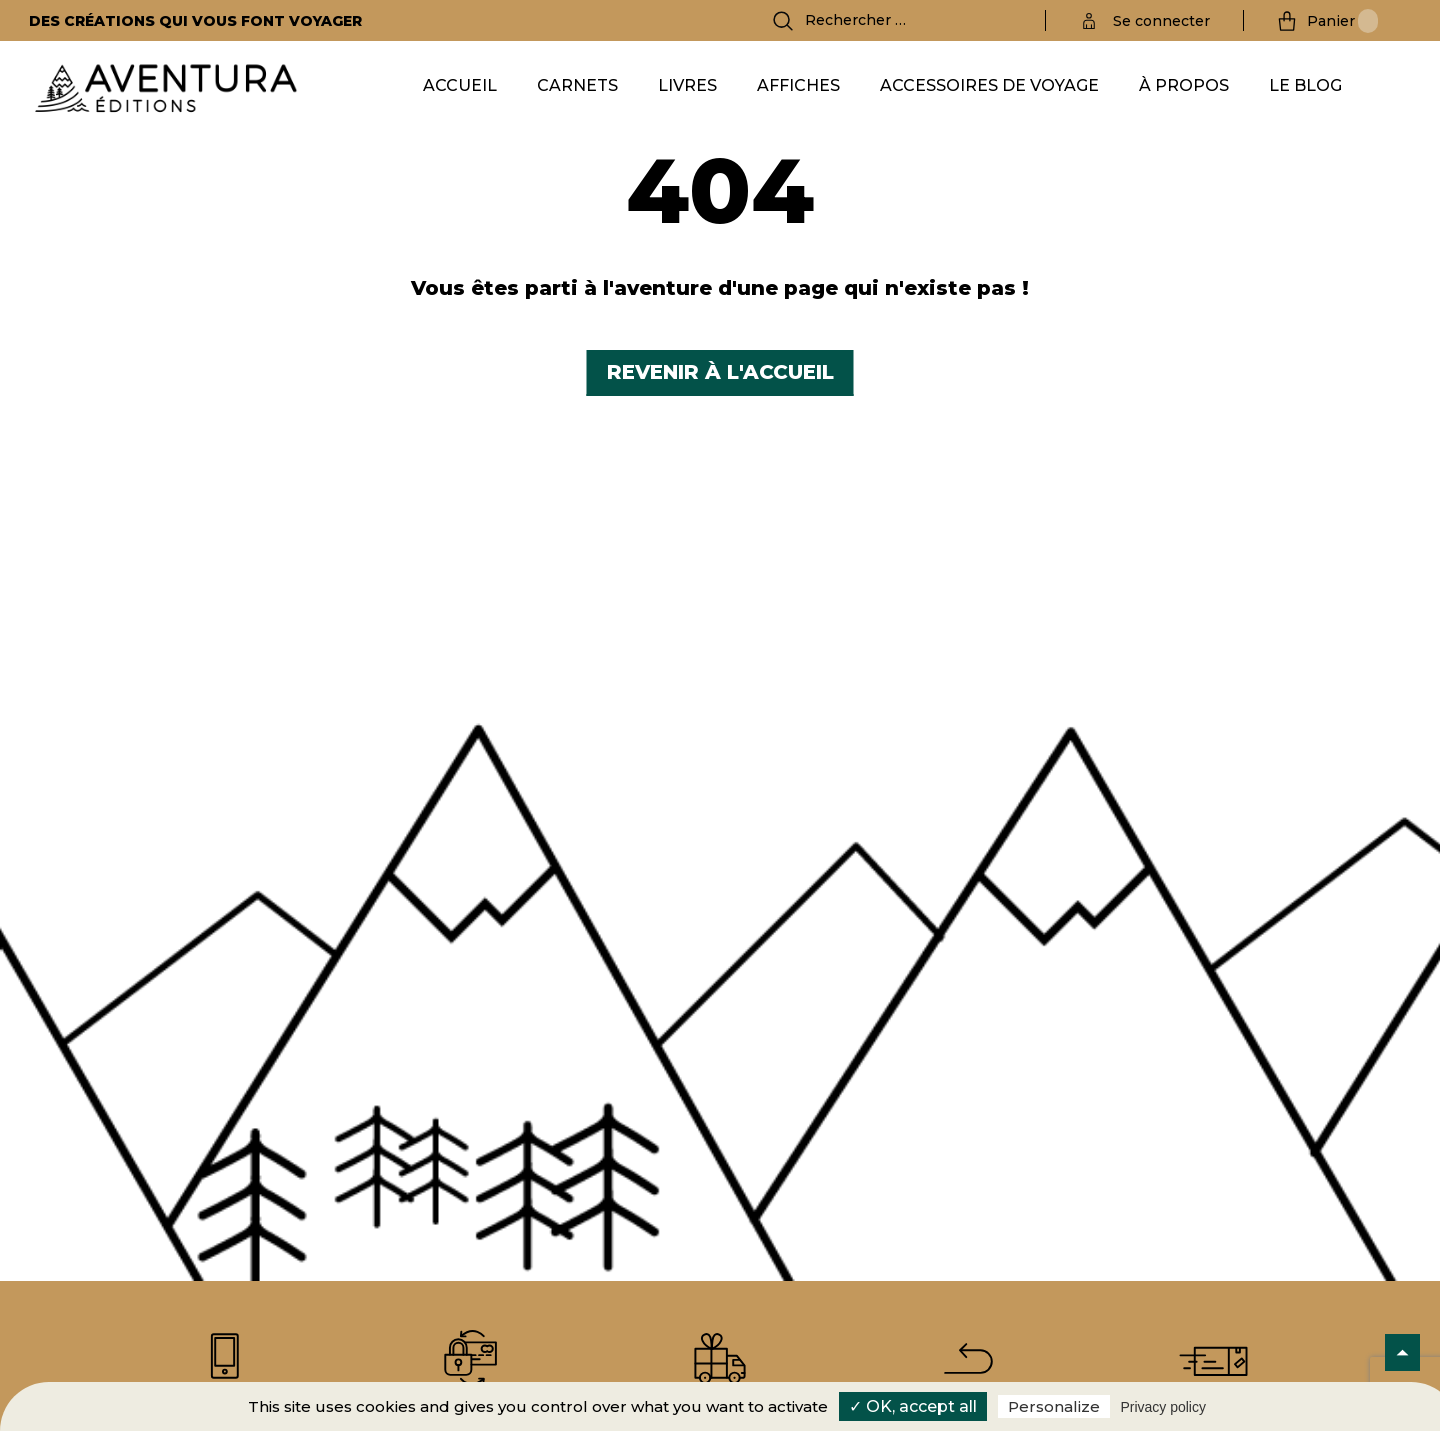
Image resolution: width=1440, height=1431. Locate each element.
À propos (1184, 85)
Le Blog (1305, 85)
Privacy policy (1163, 1407)
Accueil (460, 85)
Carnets (577, 85)
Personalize (1054, 1406)
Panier (1342, 21)
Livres (687, 85)
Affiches (798, 85)
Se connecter (1161, 21)
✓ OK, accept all (913, 1406)
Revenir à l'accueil (720, 372)
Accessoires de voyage (989, 85)
